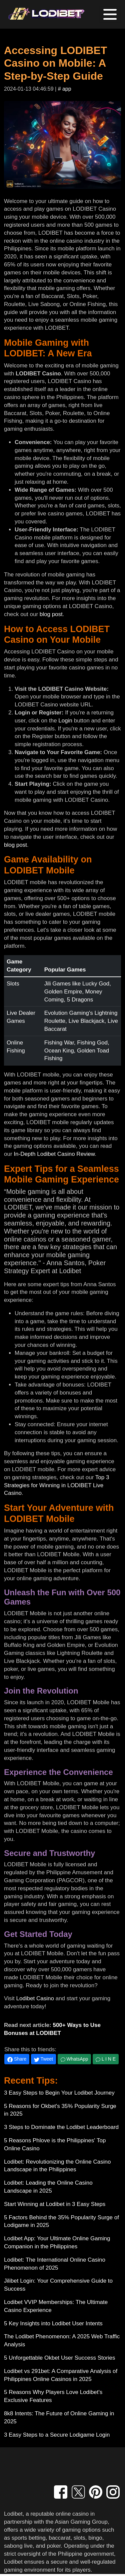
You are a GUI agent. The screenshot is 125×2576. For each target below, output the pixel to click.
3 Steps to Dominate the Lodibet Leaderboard (61, 2127)
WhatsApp (74, 2059)
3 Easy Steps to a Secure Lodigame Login (57, 2435)
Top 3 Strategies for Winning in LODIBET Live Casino (56, 1485)
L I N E (106, 2059)
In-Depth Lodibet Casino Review (54, 1154)
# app (64, 89)
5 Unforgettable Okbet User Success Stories (59, 2358)
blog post (51, 614)
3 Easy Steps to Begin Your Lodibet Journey (59, 2093)
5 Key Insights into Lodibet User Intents (53, 2323)
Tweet (43, 2059)
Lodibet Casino (35, 1998)
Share (16, 2059)
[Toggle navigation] (110, 14)
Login (65, 720)
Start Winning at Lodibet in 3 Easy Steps (54, 2204)
